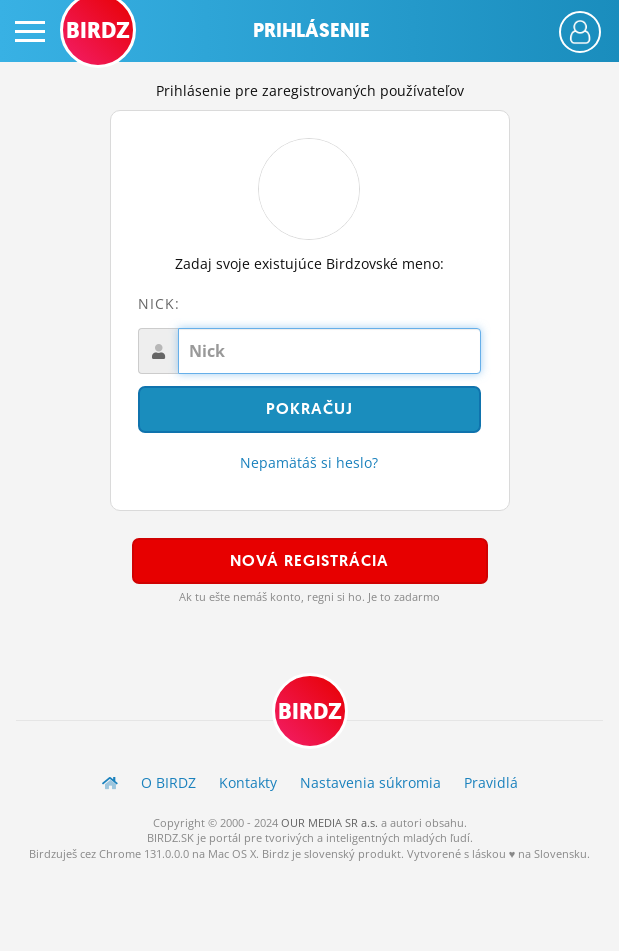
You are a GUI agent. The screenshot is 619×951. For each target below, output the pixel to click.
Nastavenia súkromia (370, 782)
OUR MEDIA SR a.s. (329, 822)
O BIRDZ (168, 782)
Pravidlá (491, 782)
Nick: (159, 303)
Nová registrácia (309, 560)
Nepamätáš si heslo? (309, 462)
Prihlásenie (311, 30)
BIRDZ (310, 711)
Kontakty (248, 782)
